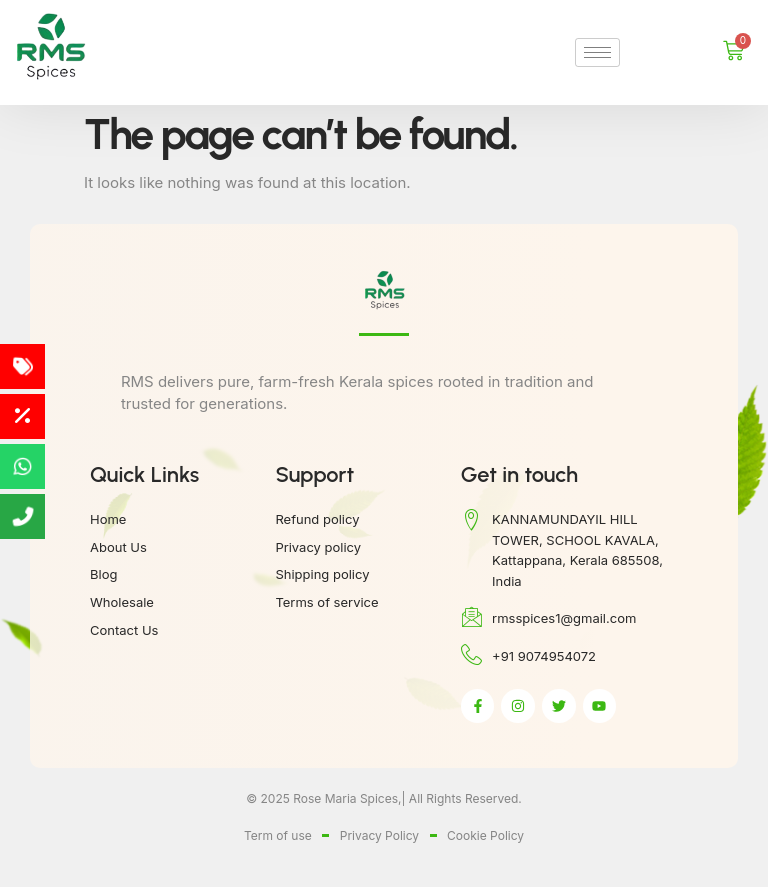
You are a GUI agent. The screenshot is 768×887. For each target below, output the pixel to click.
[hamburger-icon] (597, 52)
